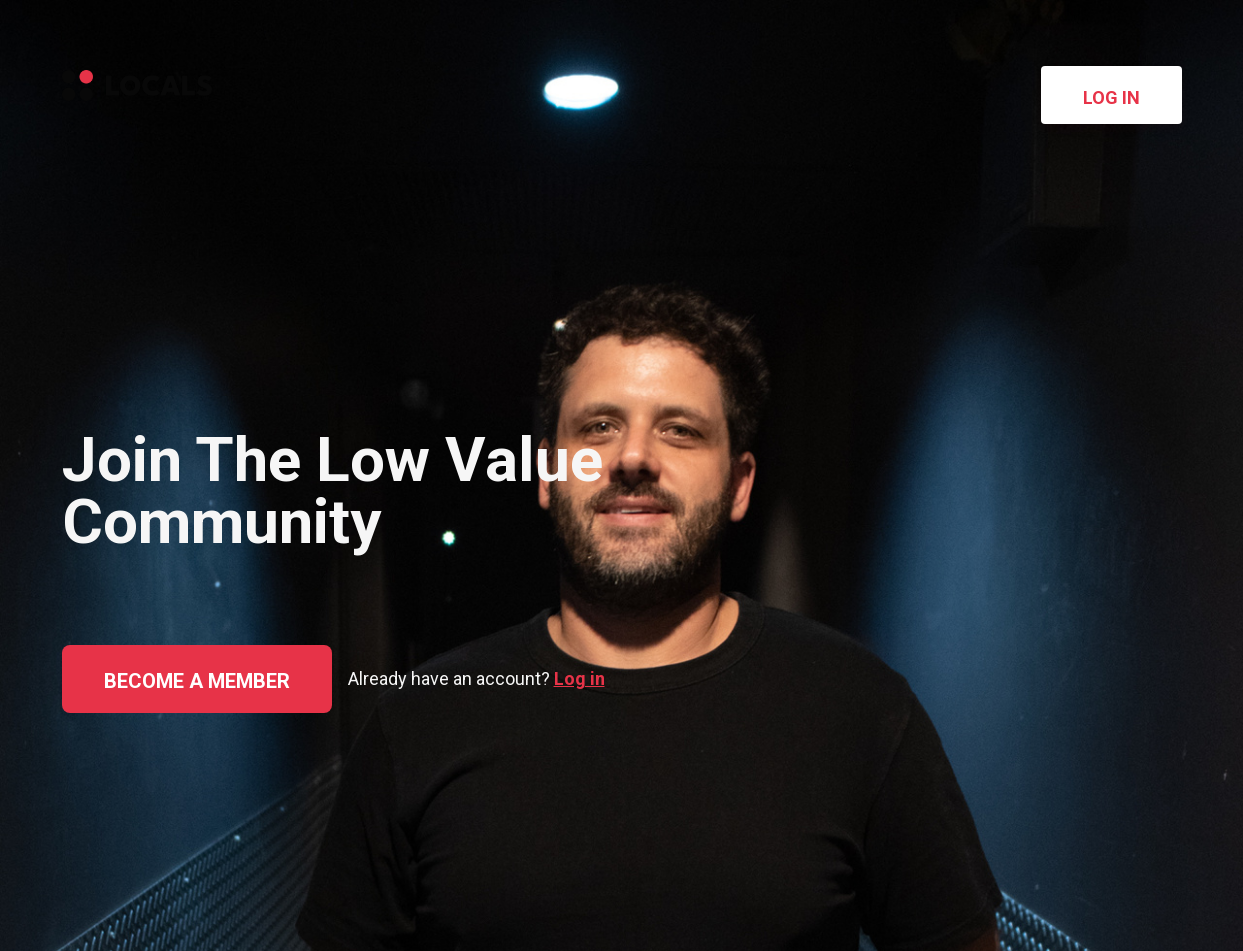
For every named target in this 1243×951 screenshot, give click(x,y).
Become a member (197, 681)
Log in (1111, 97)
